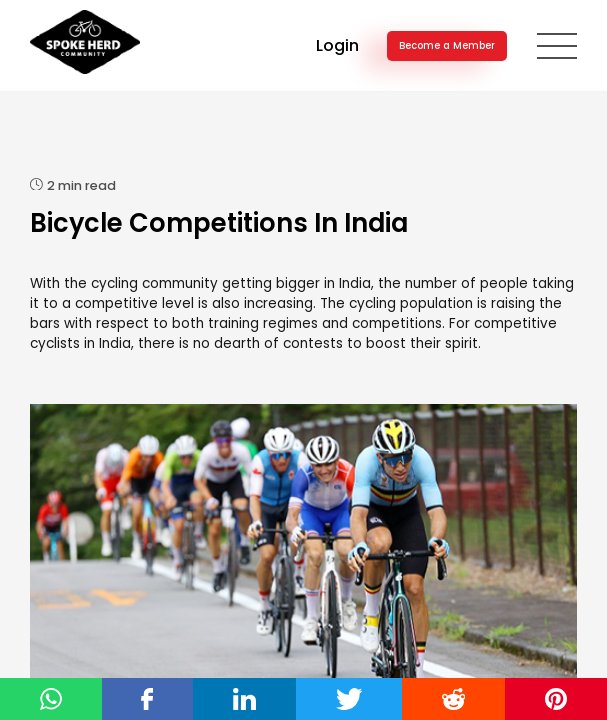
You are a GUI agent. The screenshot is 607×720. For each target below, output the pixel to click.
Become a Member (447, 45)
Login (337, 45)
